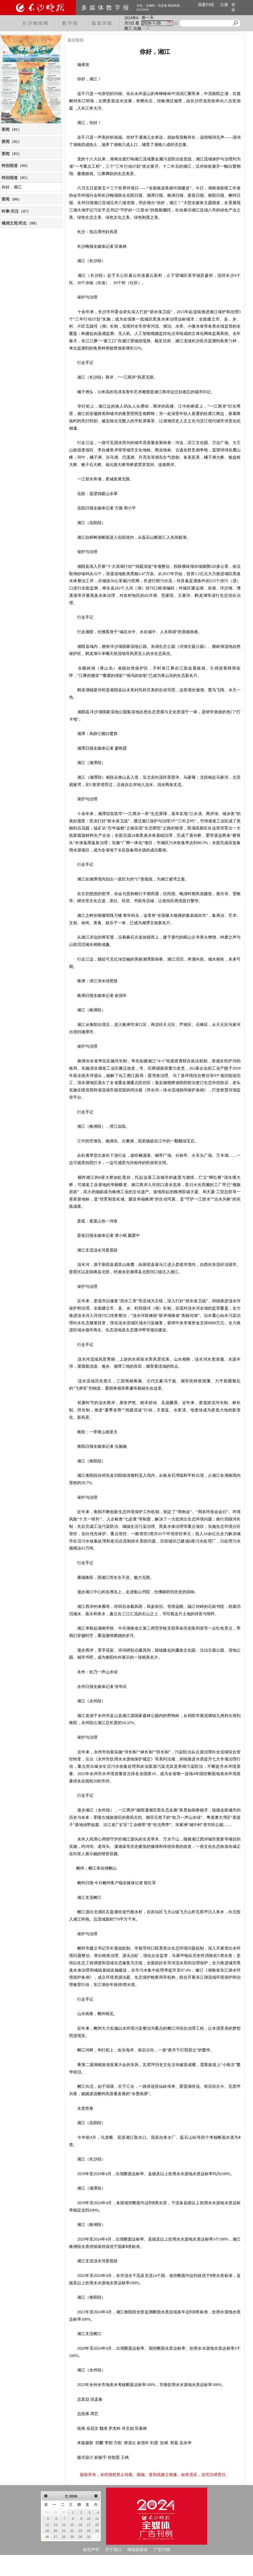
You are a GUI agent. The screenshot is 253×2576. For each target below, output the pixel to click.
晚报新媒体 (138, 2549)
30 (80, 2537)
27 (55, 2537)
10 (88, 2518)
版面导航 (102, 23)
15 (72, 2524)
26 (47, 2537)
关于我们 (113, 2549)
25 (97, 2531)
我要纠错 (206, 5)
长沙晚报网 (35, 23)
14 (64, 2524)
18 (97, 2524)
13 (55, 2524)
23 (80, 2531)
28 (64, 2537)
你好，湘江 (12, 187)
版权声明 (91, 2549)
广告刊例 (162, 2549)
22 (72, 2531)
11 (97, 2518)
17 (88, 2524)
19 (47, 2531)
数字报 (70, 23)
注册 (224, 5)
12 (47, 2524)
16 (80, 2524)
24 (88, 2531)
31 (88, 2537)
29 (72, 2537)
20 (55, 2531)
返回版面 (76, 40)
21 (64, 2531)
